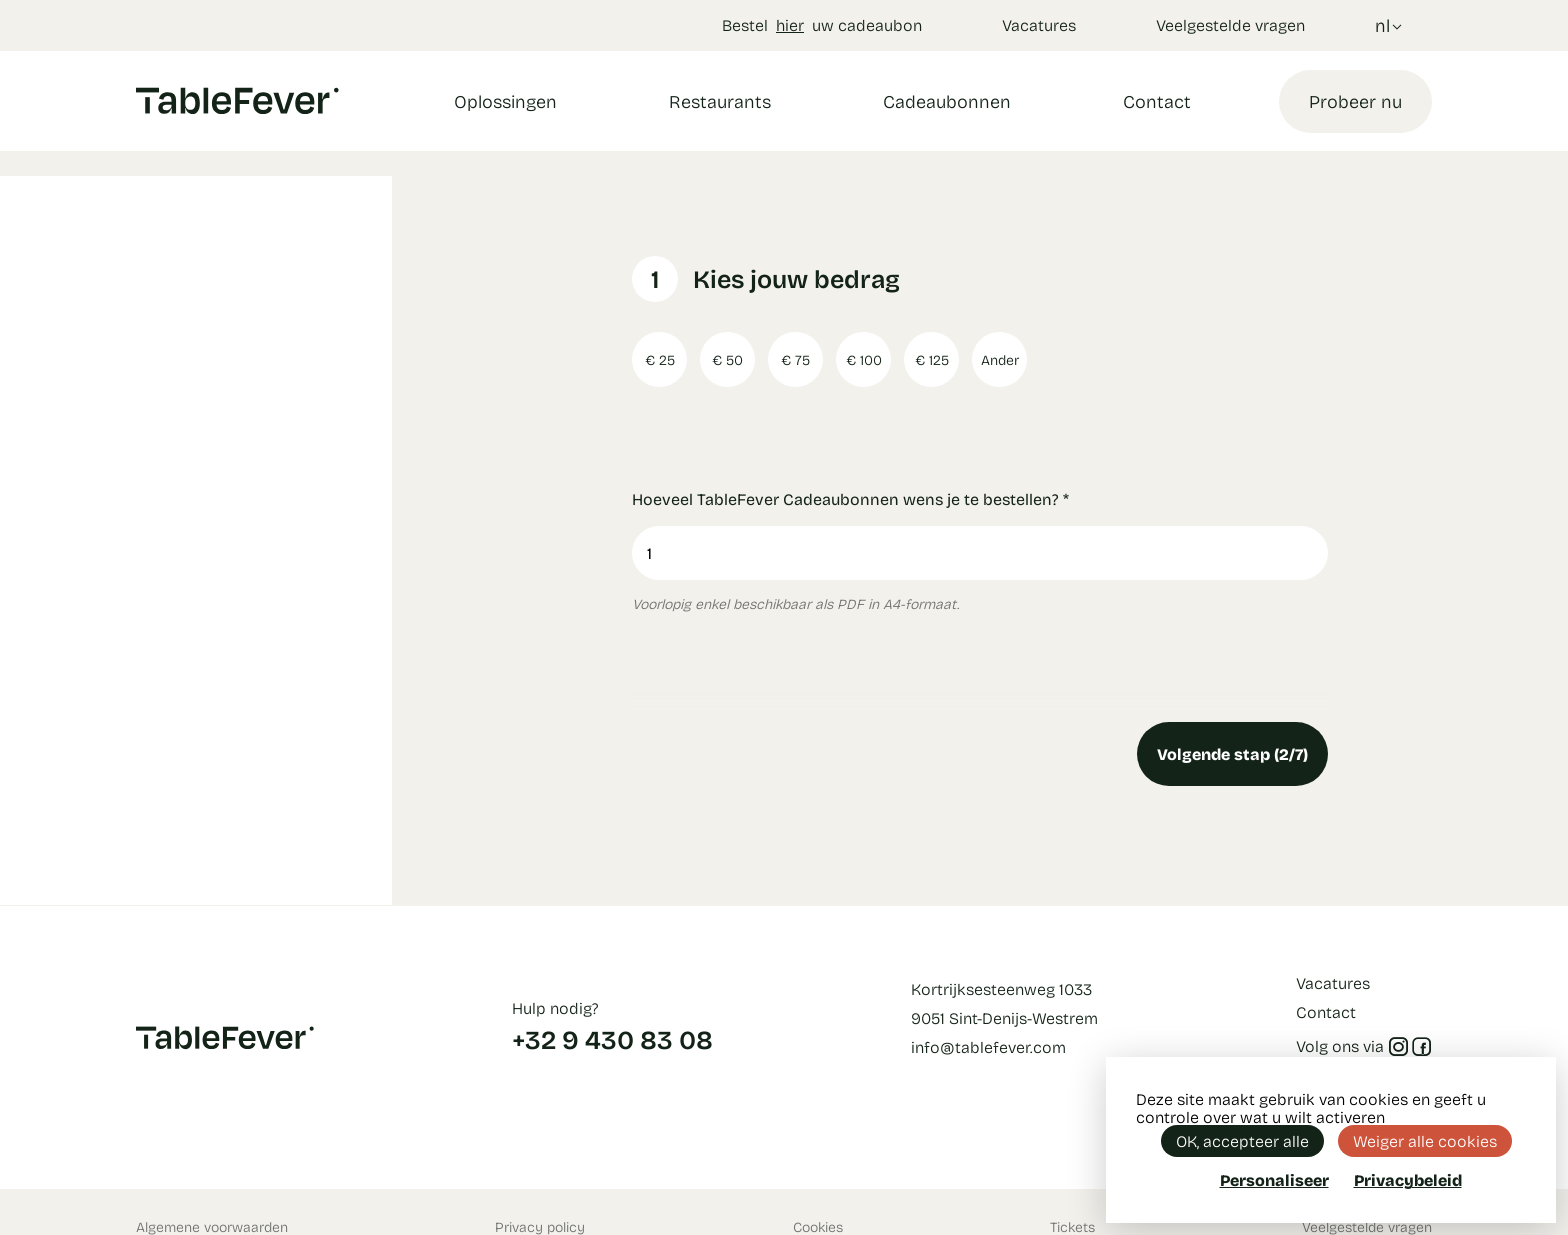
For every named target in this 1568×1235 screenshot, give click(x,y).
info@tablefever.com (988, 1046)
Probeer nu (1355, 101)
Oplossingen (505, 101)
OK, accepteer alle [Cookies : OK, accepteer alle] (1242, 1140)
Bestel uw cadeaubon (822, 24)
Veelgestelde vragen (1230, 24)
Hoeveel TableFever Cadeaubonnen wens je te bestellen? (850, 498)
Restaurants (720, 101)
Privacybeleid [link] (1408, 1180)
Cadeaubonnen (947, 101)
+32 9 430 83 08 (612, 1039)
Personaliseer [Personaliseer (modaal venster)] (1274, 1179)
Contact (1157, 101)
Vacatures (1039, 24)
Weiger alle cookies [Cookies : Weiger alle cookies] (1425, 1140)
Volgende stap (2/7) (1232, 753)
